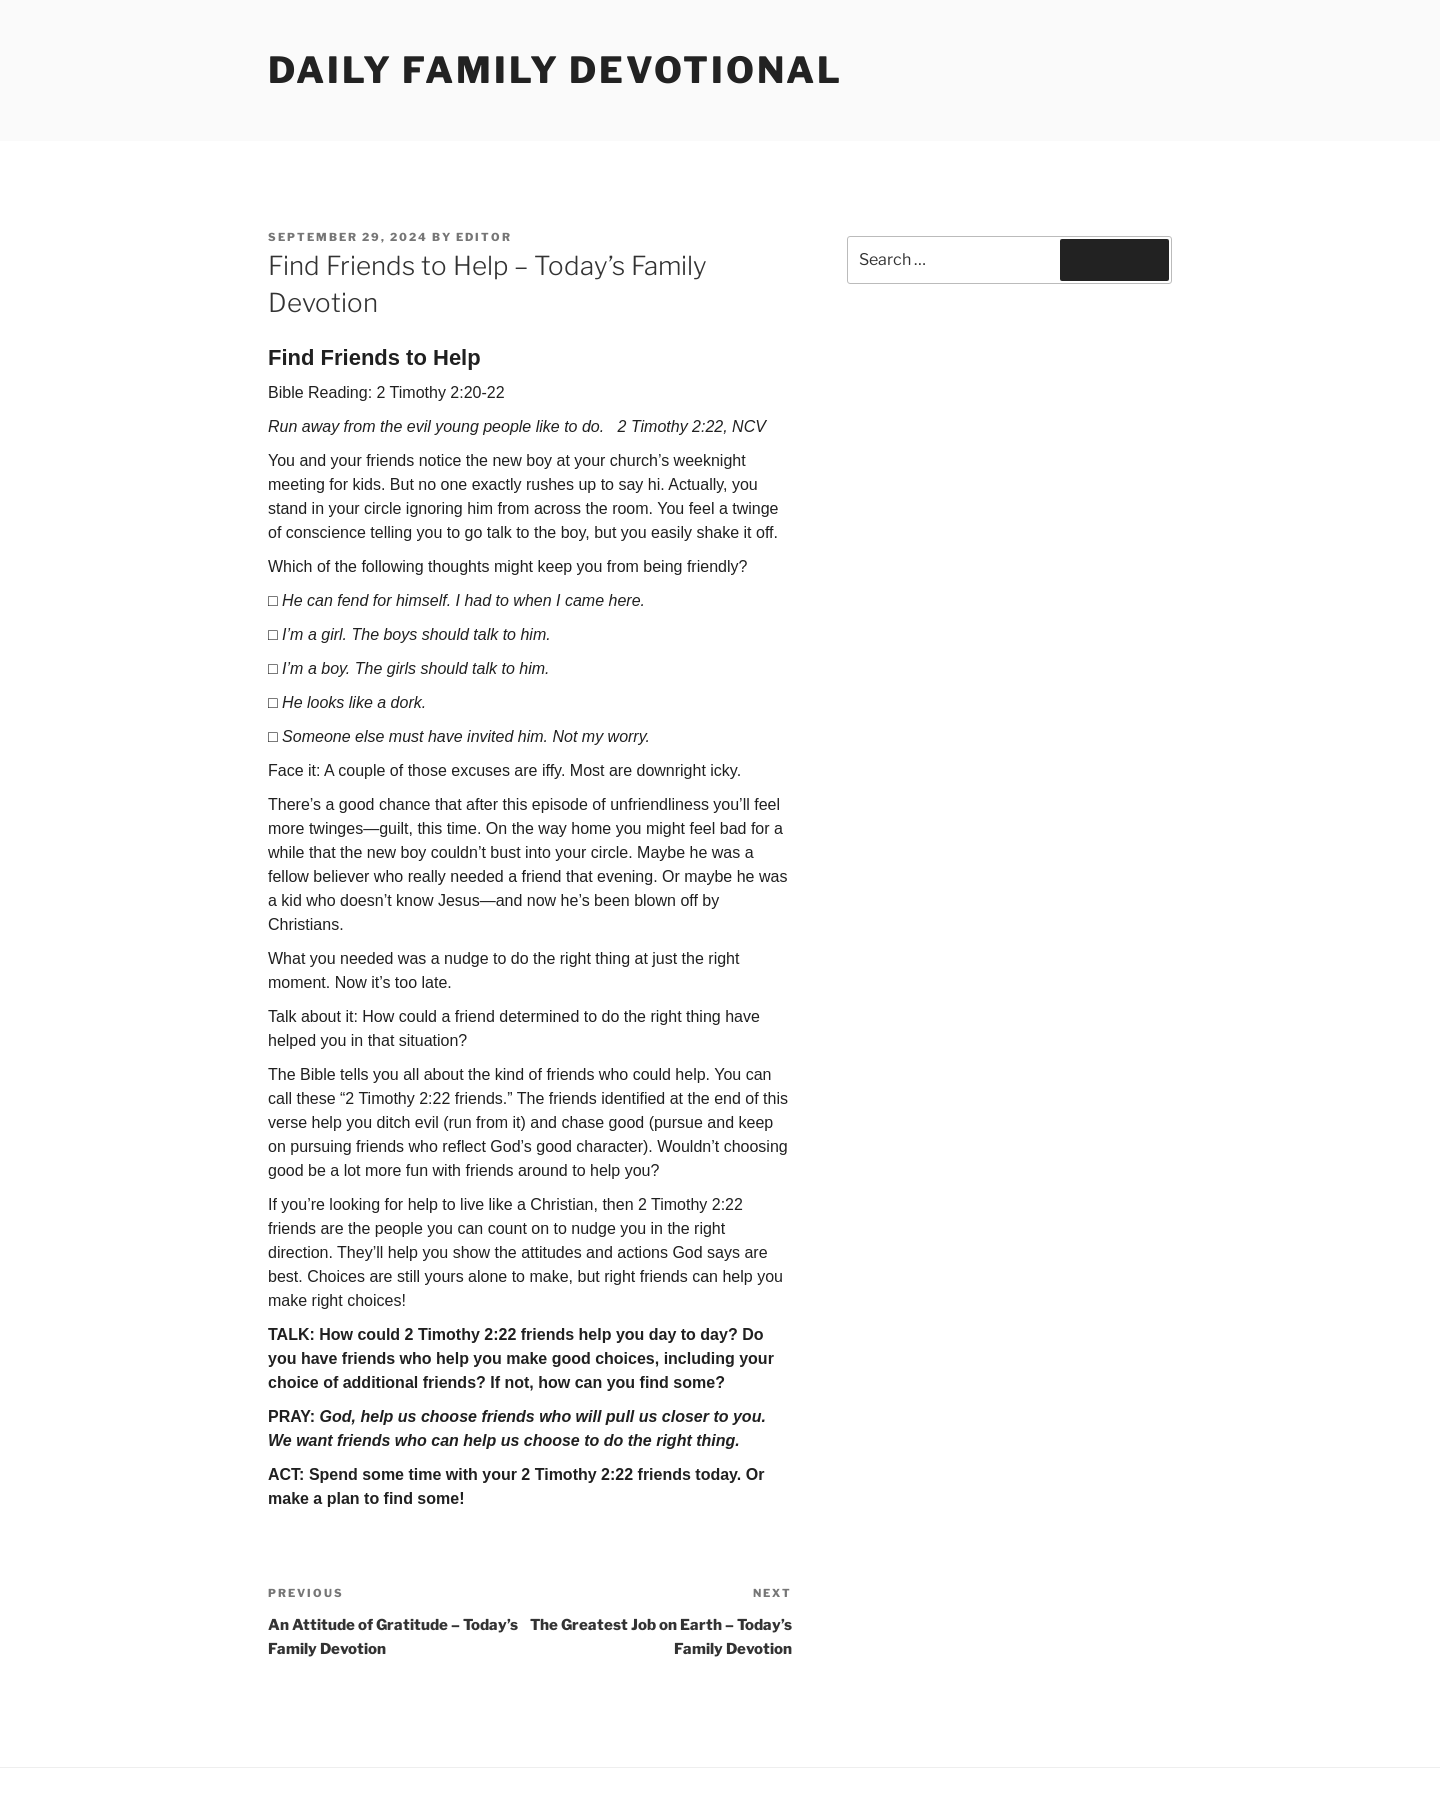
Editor (484, 237)
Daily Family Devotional (555, 70)
